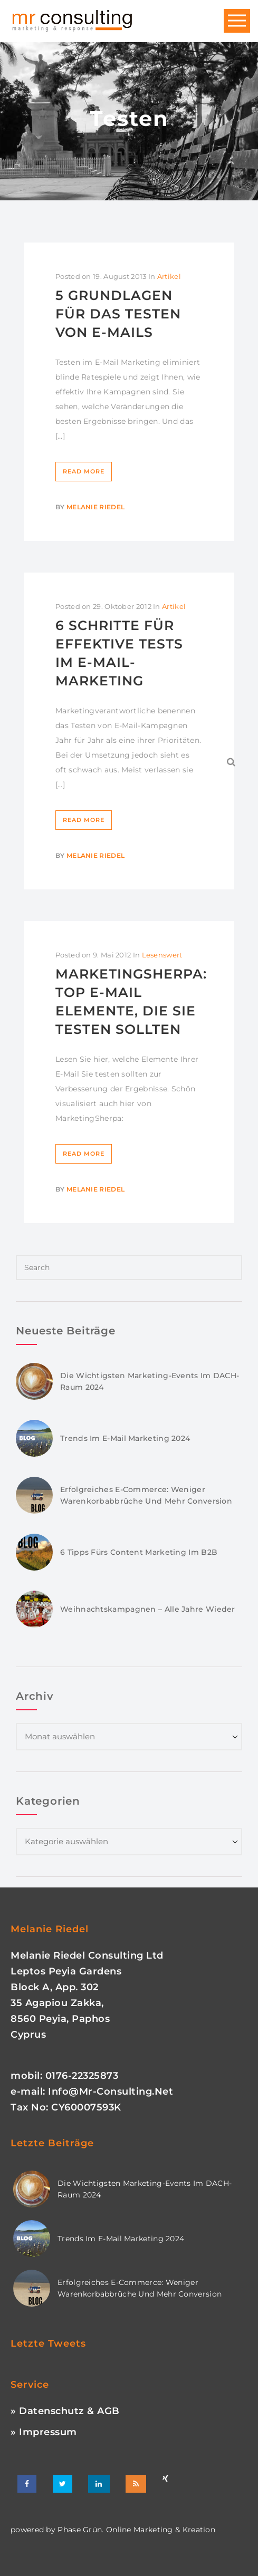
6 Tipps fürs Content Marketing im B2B (138, 1552)
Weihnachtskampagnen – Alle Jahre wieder (147, 1609)
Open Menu (237, 21)
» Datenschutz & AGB (65, 2411)
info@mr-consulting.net (110, 2091)
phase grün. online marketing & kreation (135, 2529)
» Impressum (44, 2432)
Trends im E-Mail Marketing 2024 (125, 1438)
